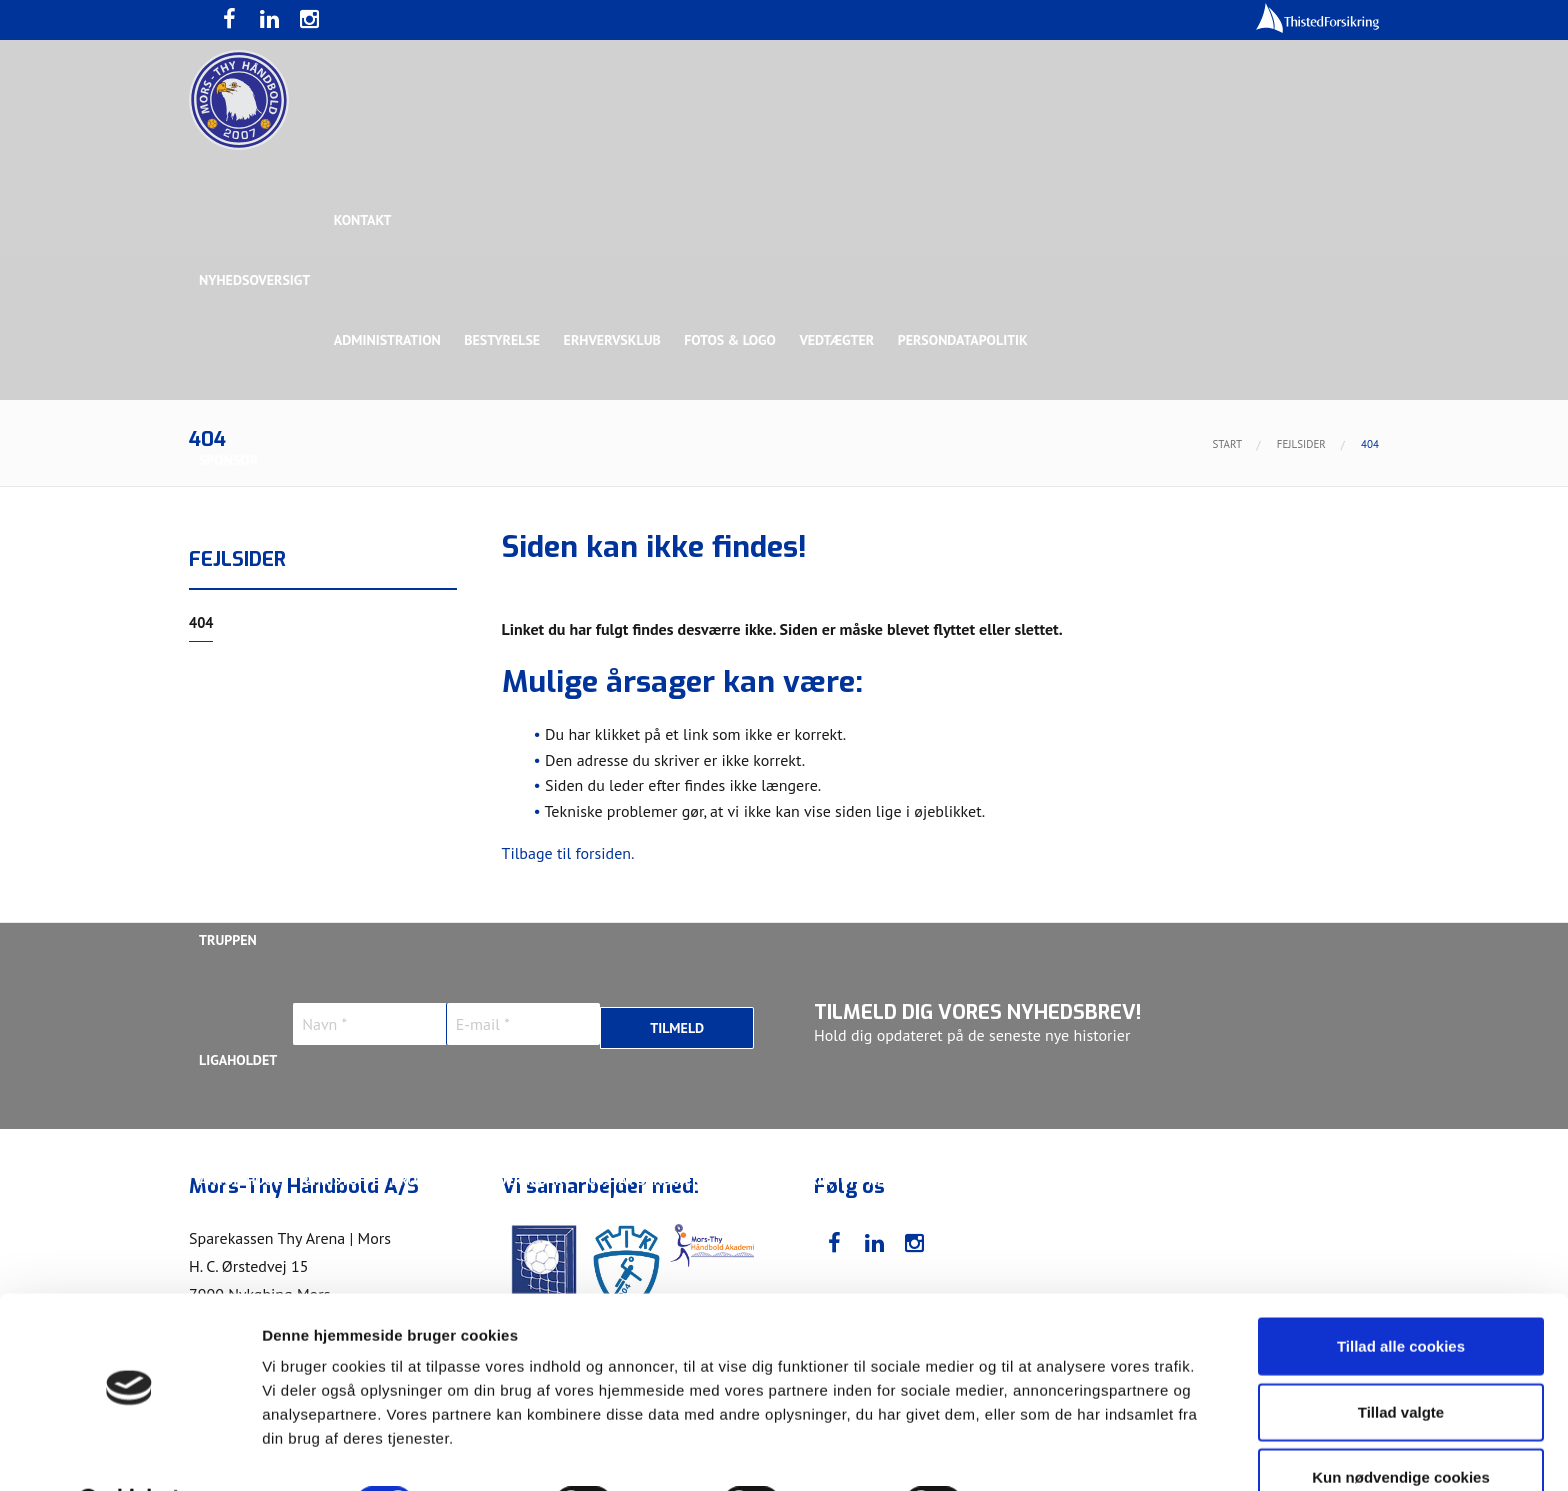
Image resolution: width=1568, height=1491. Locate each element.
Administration (388, 340)
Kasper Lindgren (1248, 1180)
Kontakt (364, 220)
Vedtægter (841, 340)
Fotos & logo (734, 340)
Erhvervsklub (614, 340)
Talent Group (373, 700)
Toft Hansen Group (1176, 580)
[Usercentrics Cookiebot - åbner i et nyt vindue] (129, 1452)
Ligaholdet (238, 1060)
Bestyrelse (504, 340)
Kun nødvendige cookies (1401, 1425)
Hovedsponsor (250, 580)
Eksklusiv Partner (496, 580)
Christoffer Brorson (378, 1180)
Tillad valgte (1401, 1360)
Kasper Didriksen (1107, 1180)
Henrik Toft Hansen (854, 1180)
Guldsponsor (792, 580)
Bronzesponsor (1031, 580)
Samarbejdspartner (653, 580)
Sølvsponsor (908, 580)
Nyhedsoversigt (254, 280)
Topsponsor (367, 580)
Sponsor (228, 460)
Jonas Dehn (985, 1180)
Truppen (228, 940)
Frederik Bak (520, 1180)
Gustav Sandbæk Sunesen (677, 1180)
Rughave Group (251, 700)
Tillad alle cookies (1401, 1294)
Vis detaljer (1039, 1451)
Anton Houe (240, 1180)
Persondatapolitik (968, 340)
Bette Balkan (245, 820)
